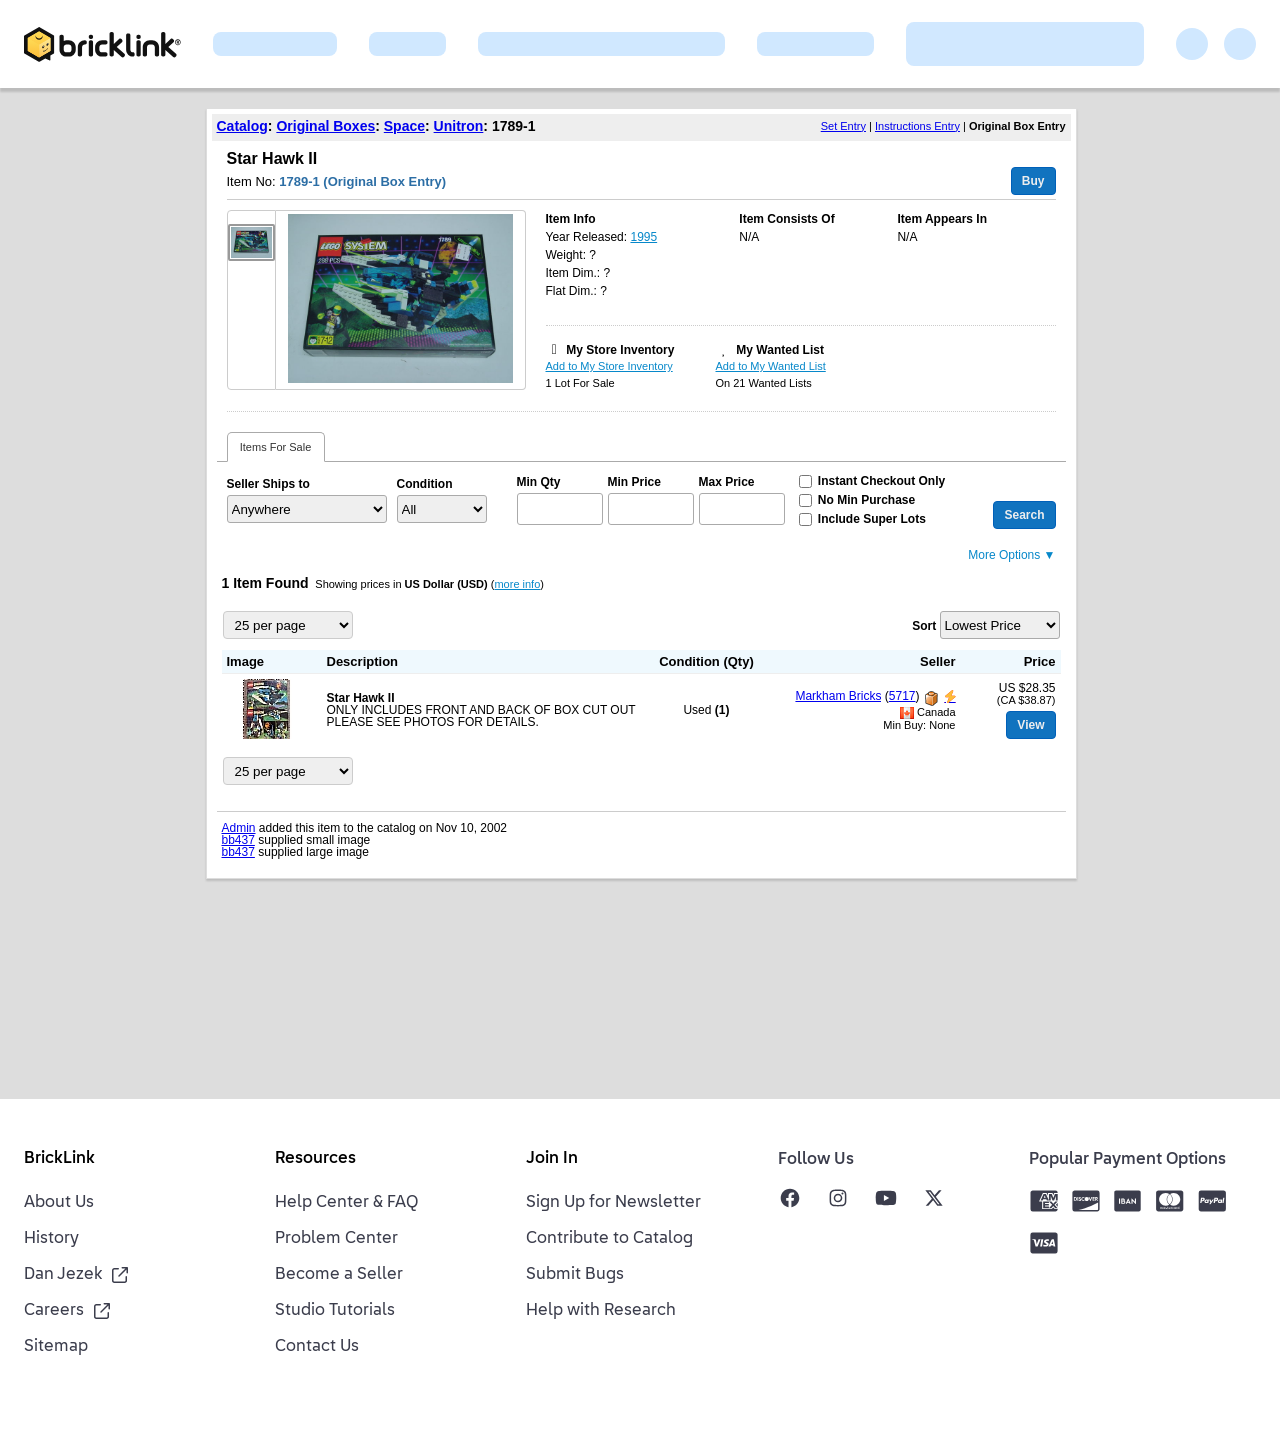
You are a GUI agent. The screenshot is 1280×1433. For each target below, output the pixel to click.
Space (404, 126)
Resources (315, 1159)
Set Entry (843, 126)
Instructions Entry (917, 126)
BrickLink (59, 1159)
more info (517, 584)
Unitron (459, 126)
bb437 (238, 840)
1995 (643, 237)
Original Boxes (325, 126)
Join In (552, 1159)
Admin (239, 828)
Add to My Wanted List (771, 366)
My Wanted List (780, 350)
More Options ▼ (1011, 555)
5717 (902, 696)
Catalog (242, 126)
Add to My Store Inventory (609, 366)
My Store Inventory (620, 350)
